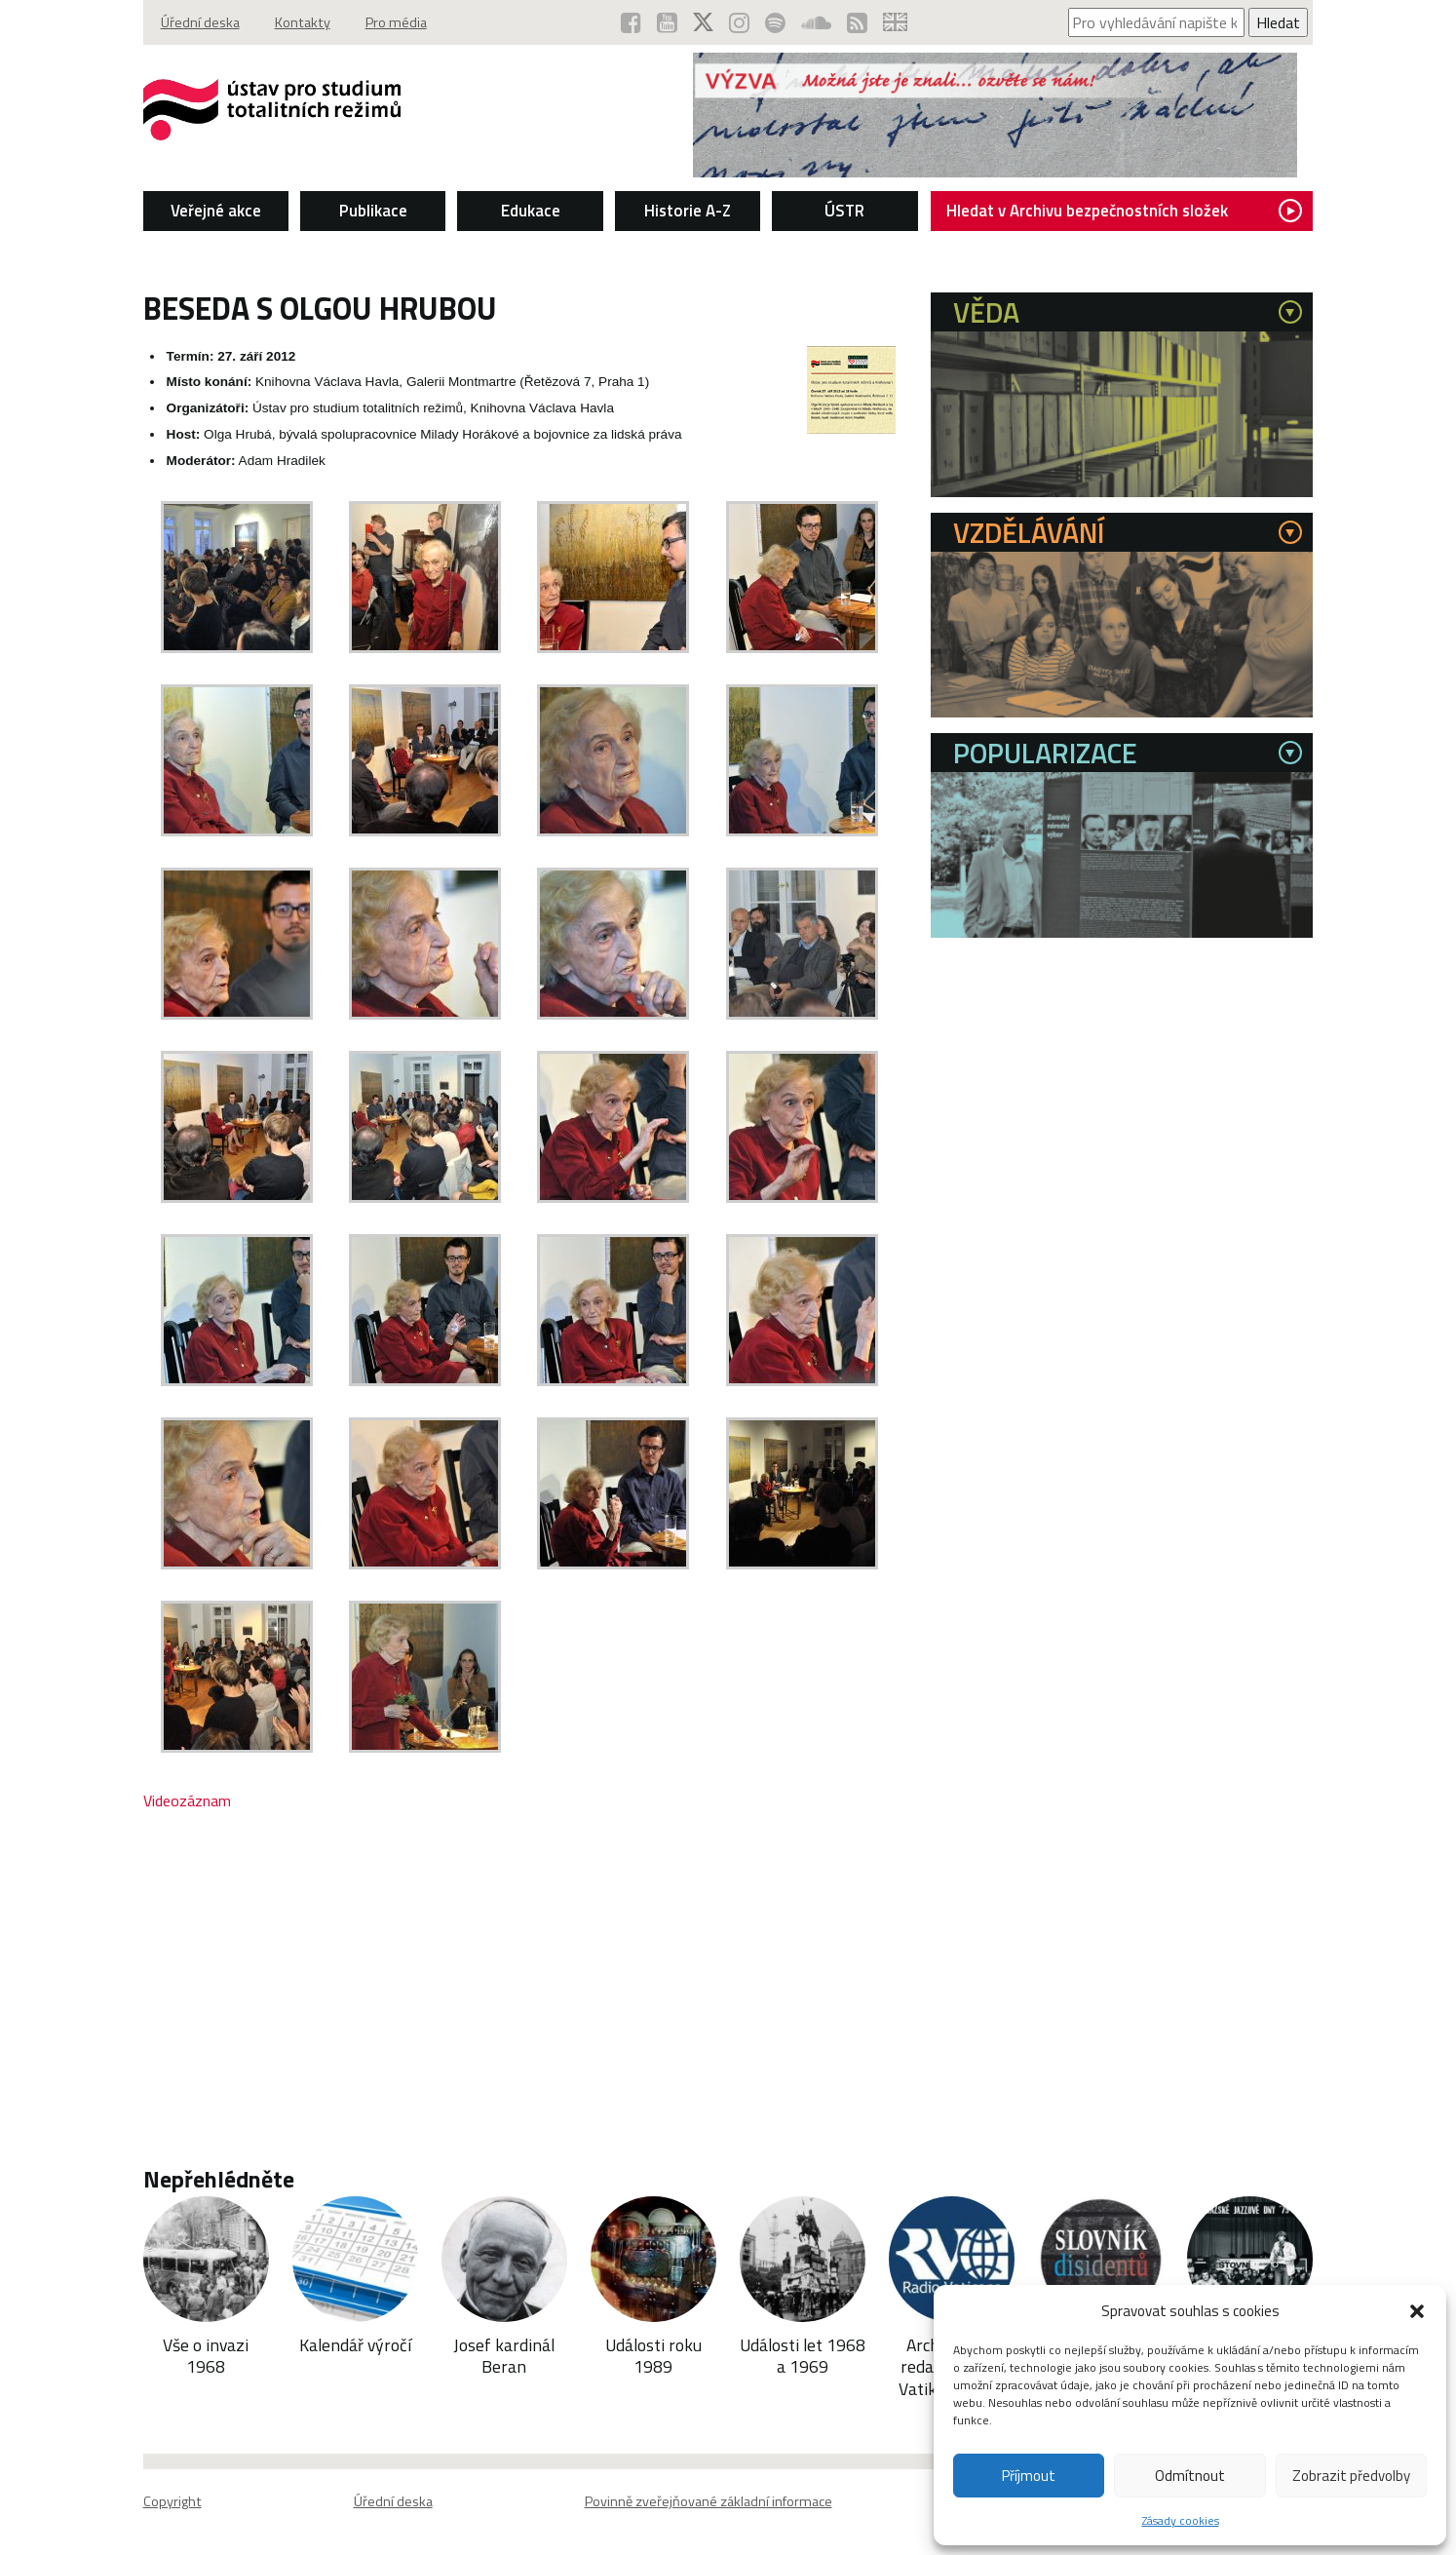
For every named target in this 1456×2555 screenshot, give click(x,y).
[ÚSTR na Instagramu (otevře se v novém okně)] (739, 22)
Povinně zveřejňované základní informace (708, 2501)
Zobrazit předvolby (1351, 2475)
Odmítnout (1190, 2475)
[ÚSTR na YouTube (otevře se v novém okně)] (667, 22)
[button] (1417, 2311)
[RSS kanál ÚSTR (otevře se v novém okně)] (857, 22)
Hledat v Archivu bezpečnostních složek (1124, 210)
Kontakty (302, 22)
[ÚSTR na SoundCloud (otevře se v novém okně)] (816, 22)
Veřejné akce (216, 210)
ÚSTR (844, 210)
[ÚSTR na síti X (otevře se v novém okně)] (703, 22)
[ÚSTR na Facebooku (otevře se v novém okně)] (631, 22)
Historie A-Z (687, 210)
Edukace (530, 210)
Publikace (373, 210)
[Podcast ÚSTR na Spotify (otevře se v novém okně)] (775, 22)
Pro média (396, 22)
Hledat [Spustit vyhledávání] (1278, 22)
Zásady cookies (1180, 2520)
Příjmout (1028, 2475)
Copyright (172, 2501)
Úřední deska (200, 22)
